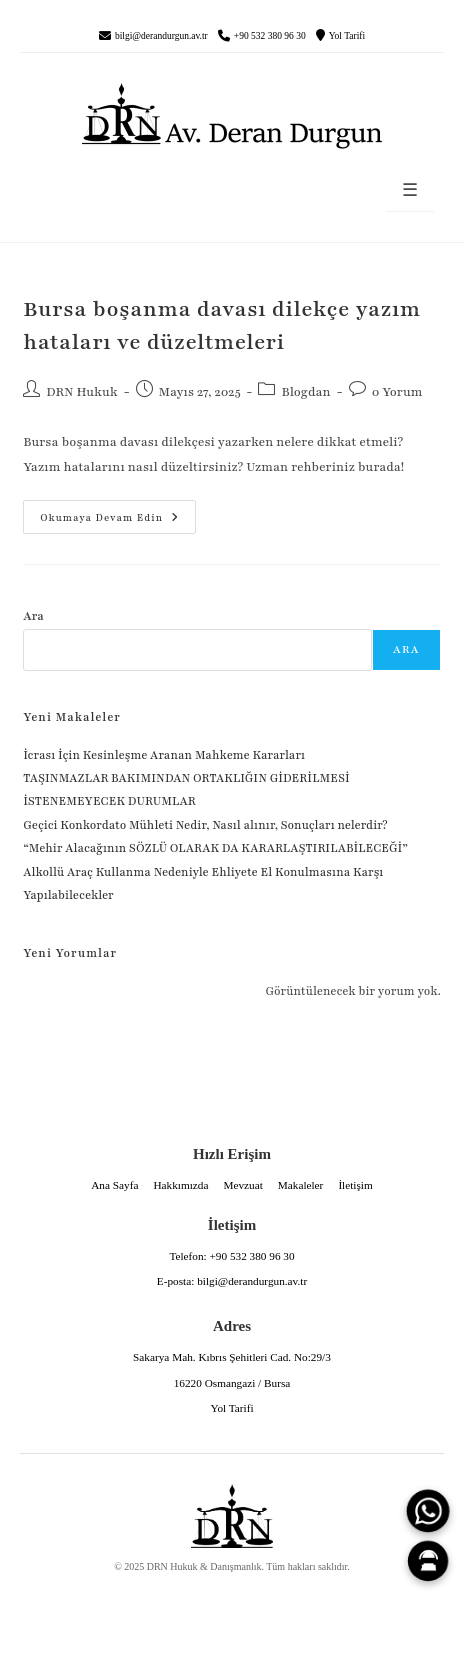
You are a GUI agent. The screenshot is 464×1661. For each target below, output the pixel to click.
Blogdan (305, 392)
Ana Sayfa (114, 1185)
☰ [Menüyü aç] (410, 190)
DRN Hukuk (82, 392)
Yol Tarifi (347, 36)
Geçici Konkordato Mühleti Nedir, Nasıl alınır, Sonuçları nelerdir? (205, 825)
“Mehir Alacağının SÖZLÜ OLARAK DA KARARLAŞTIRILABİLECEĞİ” (215, 848)
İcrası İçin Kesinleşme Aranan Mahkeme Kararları (164, 755)
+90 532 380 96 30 (270, 36)
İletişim (355, 1185)
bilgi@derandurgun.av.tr (161, 36)
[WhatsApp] (428, 1511)
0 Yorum (397, 392)
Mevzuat (242, 1185)
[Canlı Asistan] (428, 1561)
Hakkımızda (180, 1185)
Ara (33, 616)
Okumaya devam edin (101, 512)
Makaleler (301, 1185)
